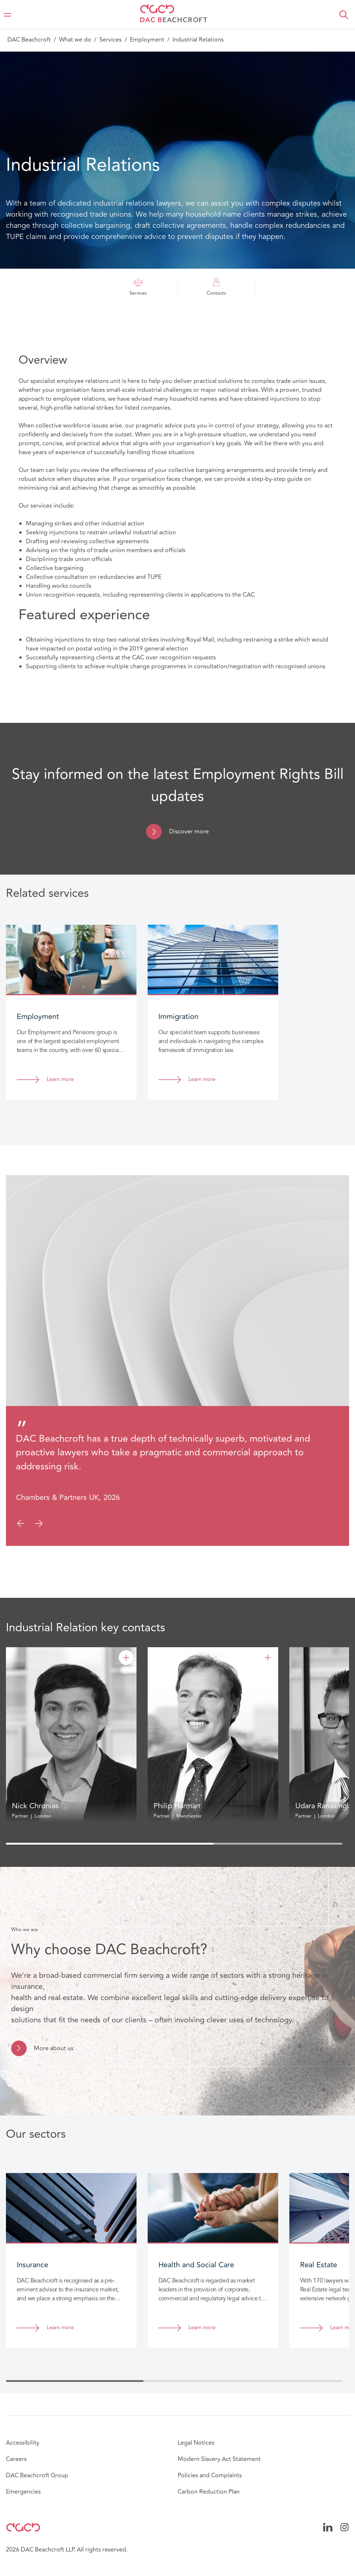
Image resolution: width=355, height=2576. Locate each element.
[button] (344, 15)
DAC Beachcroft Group (37, 2475)
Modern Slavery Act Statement (219, 2459)
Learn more (60, 1079)
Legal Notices (196, 2442)
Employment (147, 39)
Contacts (216, 287)
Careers (16, 2459)
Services (110, 39)
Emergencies (23, 2491)
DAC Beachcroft (29, 39)
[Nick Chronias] (126, 1658)
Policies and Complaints (210, 2475)
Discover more (189, 831)
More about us (53, 2048)
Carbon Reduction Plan (209, 2491)
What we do (75, 39)
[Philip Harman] (268, 1658)
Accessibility (22, 2442)
